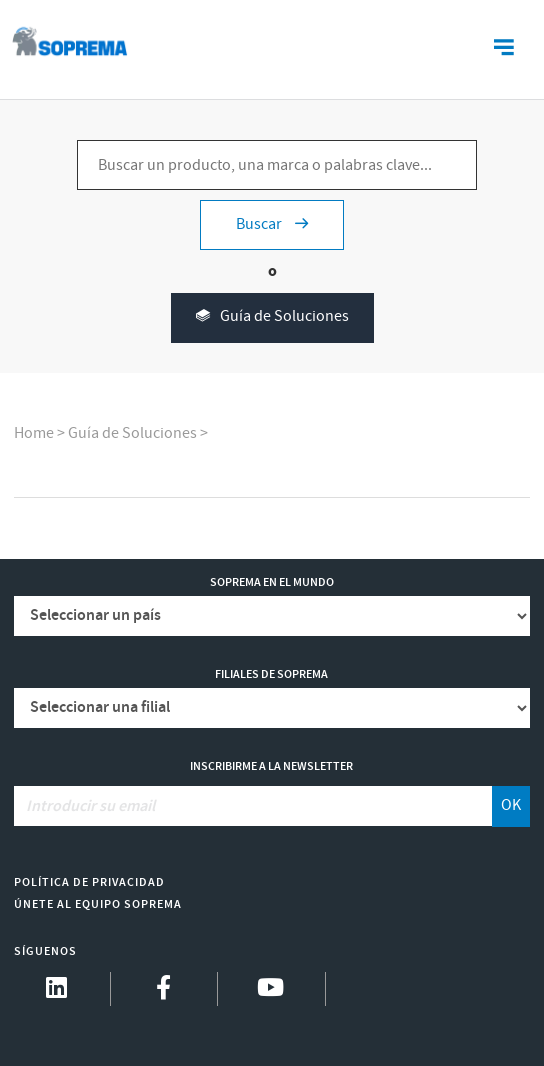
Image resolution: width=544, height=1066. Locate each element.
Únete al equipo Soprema (98, 904)
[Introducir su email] (254, 806)
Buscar (272, 224)
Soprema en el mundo (272, 582)
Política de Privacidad (89, 882)
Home (34, 433)
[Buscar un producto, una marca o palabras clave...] (277, 165)
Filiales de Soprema (271, 674)
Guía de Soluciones (272, 317)
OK (511, 805)
